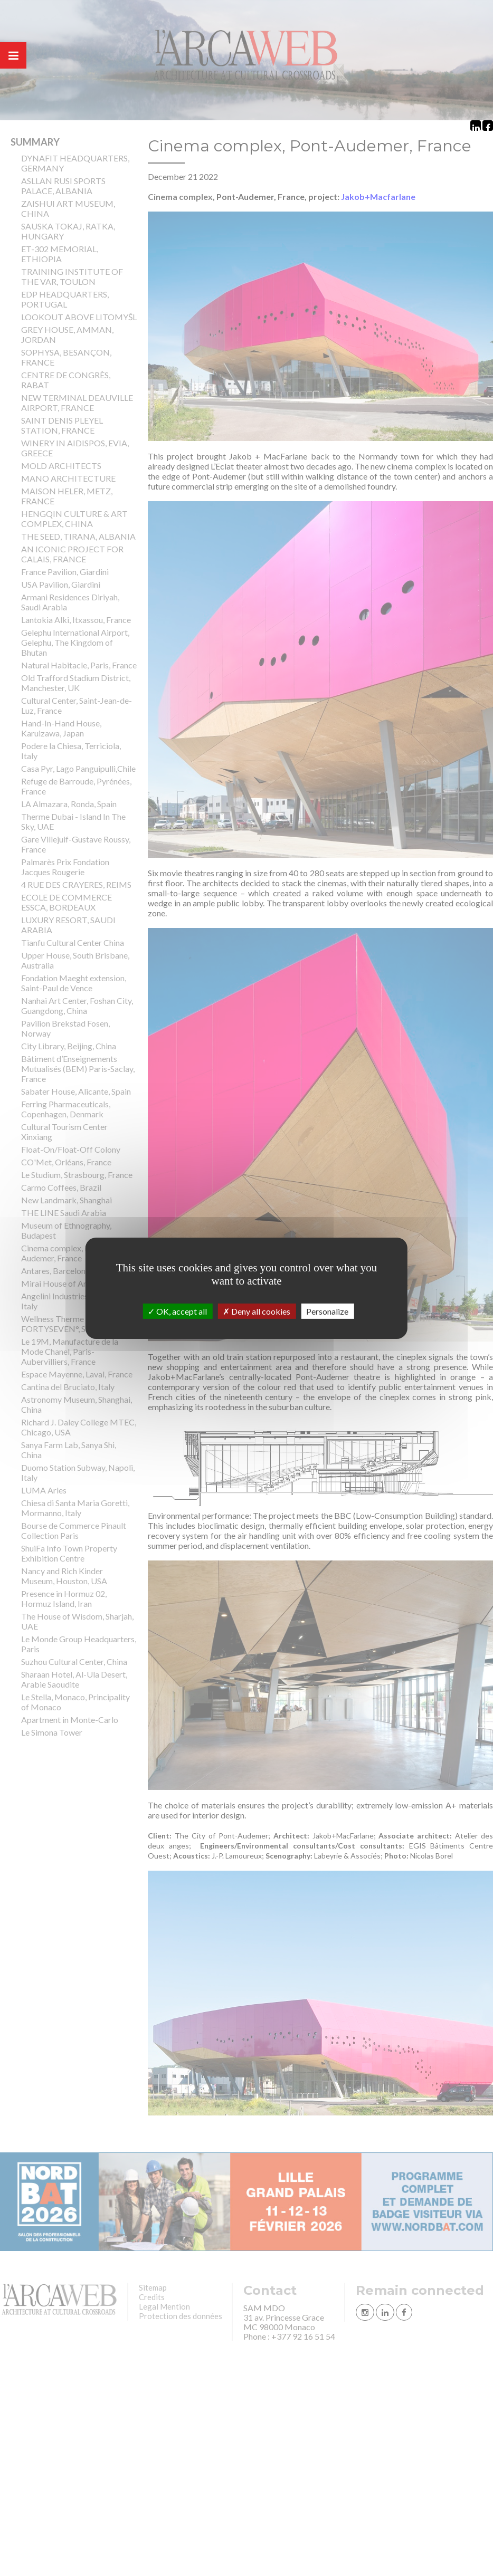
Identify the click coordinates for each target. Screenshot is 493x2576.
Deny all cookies (256, 1311)
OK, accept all (177, 1311)
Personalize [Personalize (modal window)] (327, 1311)
